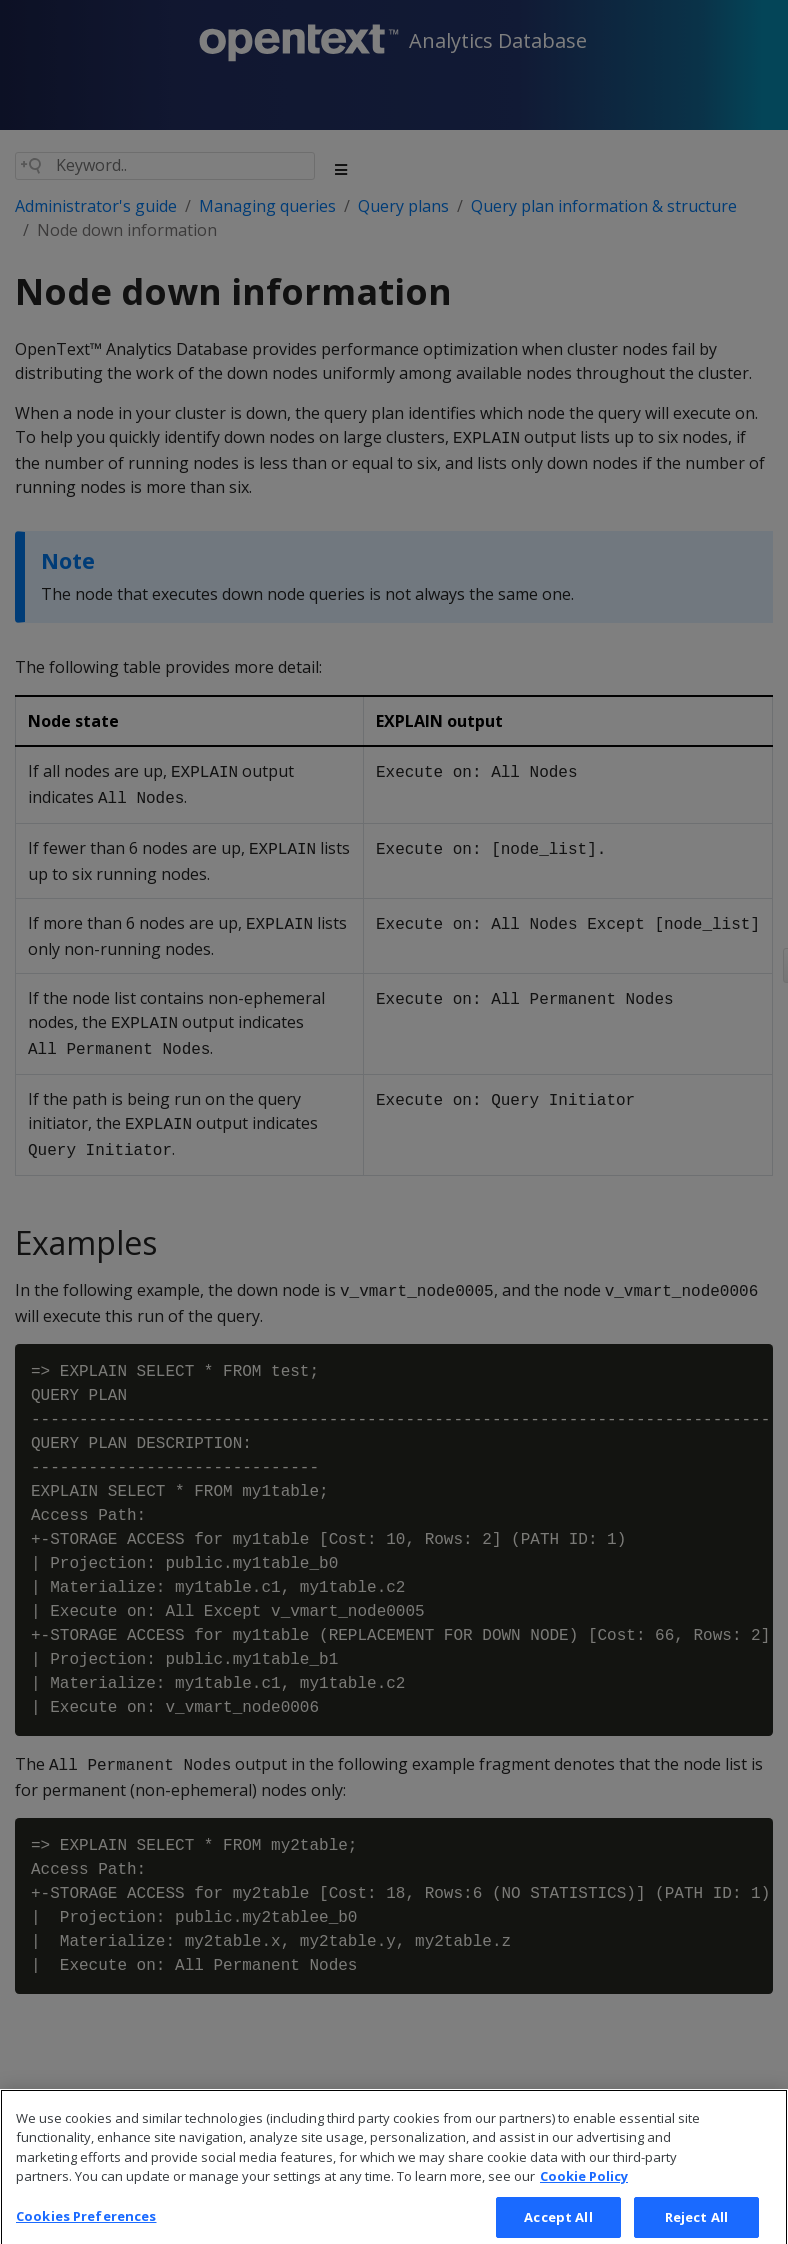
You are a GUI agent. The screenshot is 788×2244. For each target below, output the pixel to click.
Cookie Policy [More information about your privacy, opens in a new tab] (584, 2192)
